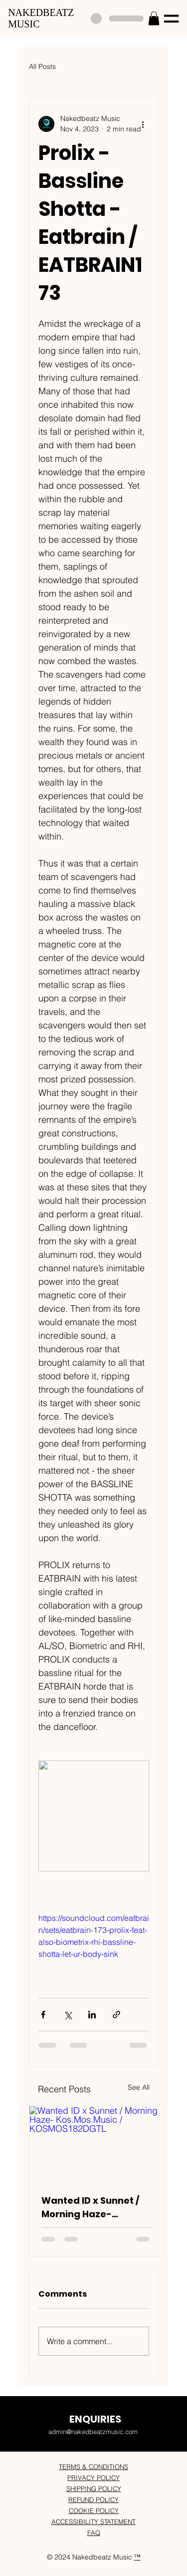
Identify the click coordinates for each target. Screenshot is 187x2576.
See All (139, 2087)
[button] (154, 18)
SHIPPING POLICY (93, 2489)
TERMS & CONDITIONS (93, 2467)
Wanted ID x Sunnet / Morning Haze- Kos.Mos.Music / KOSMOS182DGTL (90, 2207)
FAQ (93, 2533)
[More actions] (143, 124)
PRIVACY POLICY (93, 2478)
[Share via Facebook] (43, 2014)
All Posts (42, 66)
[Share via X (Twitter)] (67, 2014)
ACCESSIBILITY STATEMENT (93, 2522)
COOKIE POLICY (94, 2511)
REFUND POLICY (93, 2500)
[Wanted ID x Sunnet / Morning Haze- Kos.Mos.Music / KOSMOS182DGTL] (96, 2144)
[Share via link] (116, 2014)
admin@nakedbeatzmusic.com (93, 2432)
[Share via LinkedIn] (92, 2014)
